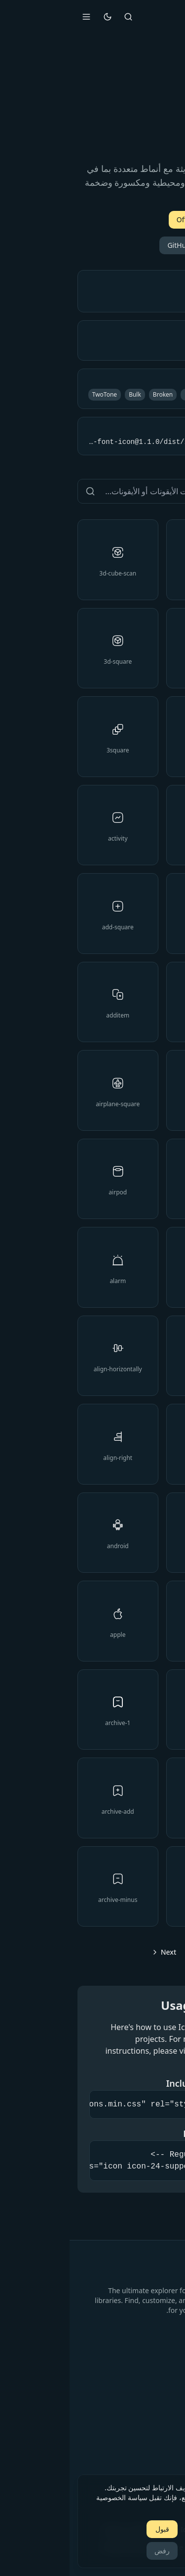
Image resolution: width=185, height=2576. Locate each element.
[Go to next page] (93, 1952)
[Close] (169, 2483)
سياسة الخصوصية (151, 2460)
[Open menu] (17, 17)
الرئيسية (165, 2373)
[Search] (58, 16)
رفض (92, 2550)
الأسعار (166, 2387)
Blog (169, 2401)
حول (170, 2414)
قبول (93, 2529)
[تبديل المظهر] (38, 16)
